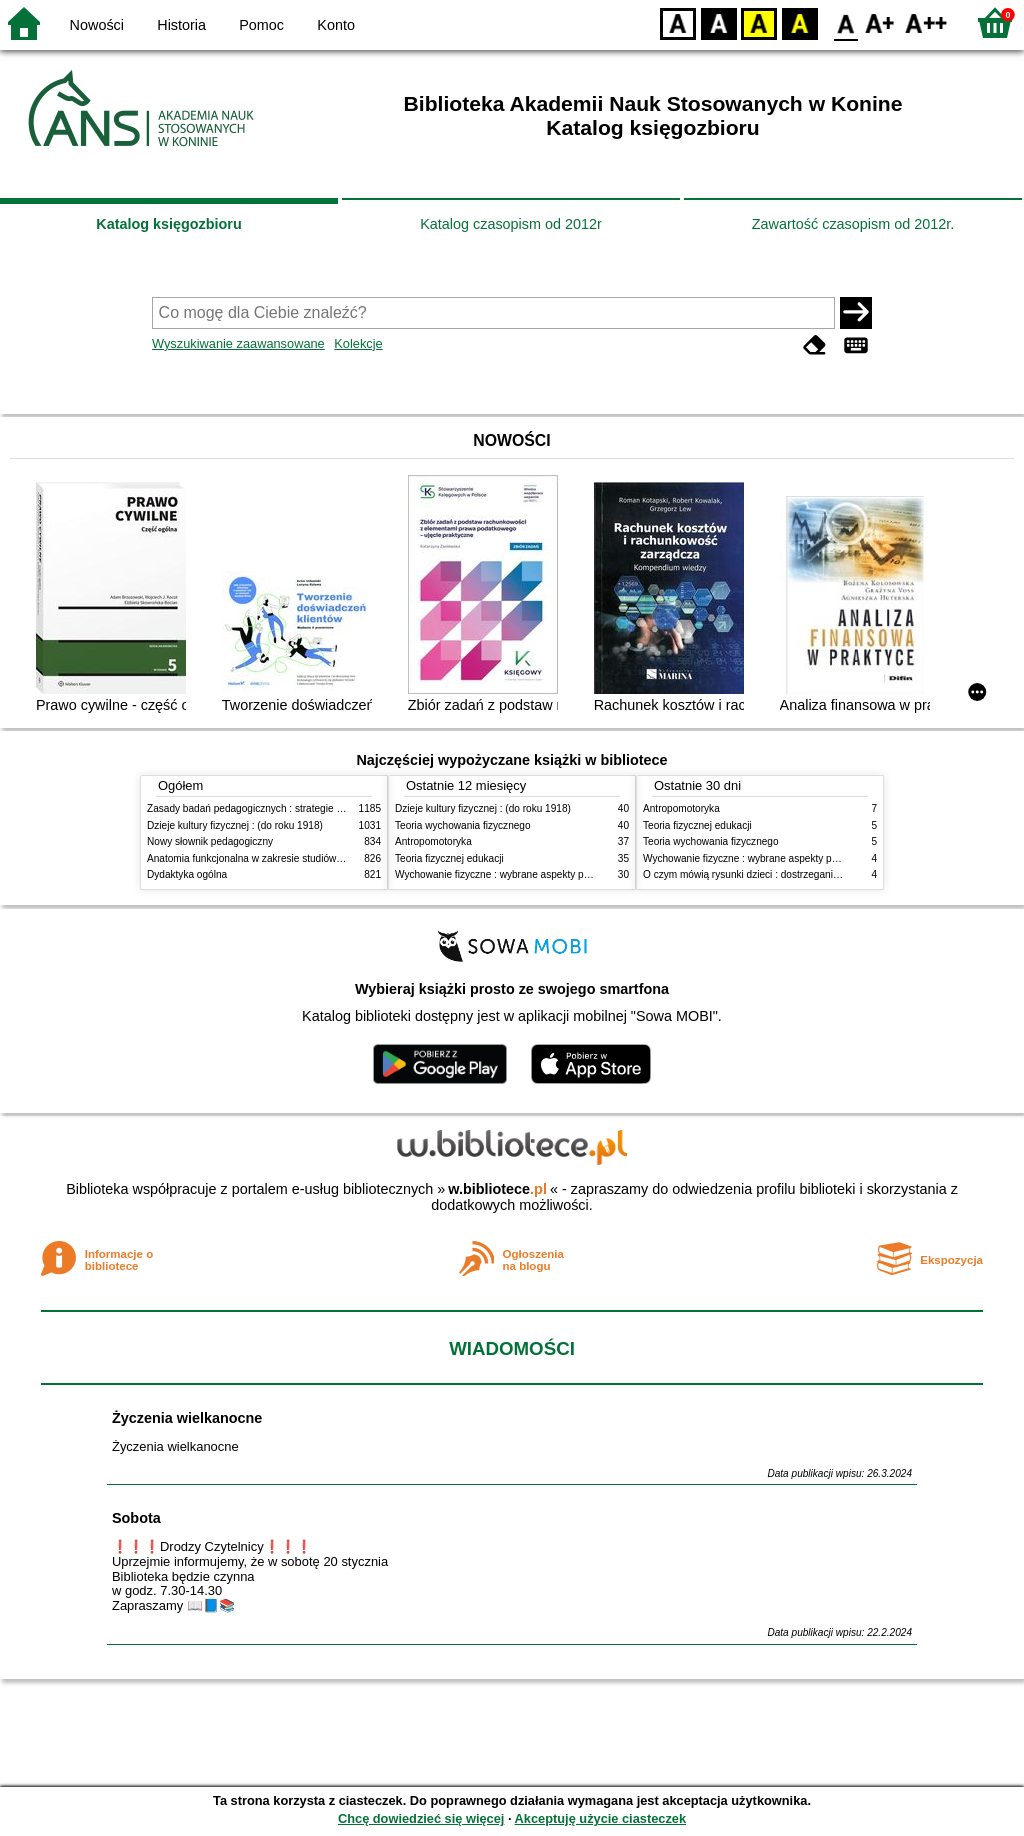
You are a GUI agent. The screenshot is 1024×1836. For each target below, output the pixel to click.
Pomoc (261, 25)
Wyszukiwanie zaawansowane (238, 343)
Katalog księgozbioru (169, 224)
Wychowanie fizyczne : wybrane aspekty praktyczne (511, 874)
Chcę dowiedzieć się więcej (421, 1818)
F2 (926, 22)
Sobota (136, 1518)
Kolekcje (358, 343)
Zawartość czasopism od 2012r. (853, 224)
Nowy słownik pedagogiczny (210, 841)
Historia (181, 25)
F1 (880, 22)
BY (799, 22)
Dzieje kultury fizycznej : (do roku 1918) (235, 825)
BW (719, 22)
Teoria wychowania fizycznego (463, 825)
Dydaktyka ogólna (187, 874)
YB (758, 22)
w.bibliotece (497, 1189)
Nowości (97, 25)
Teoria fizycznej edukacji (449, 858)
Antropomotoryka (433, 841)
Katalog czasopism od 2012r (511, 224)
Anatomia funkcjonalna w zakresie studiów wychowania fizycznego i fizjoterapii (322, 858)
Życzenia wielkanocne (187, 1418)
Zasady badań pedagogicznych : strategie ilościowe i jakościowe (290, 808)
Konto (336, 25)
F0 (845, 22)
